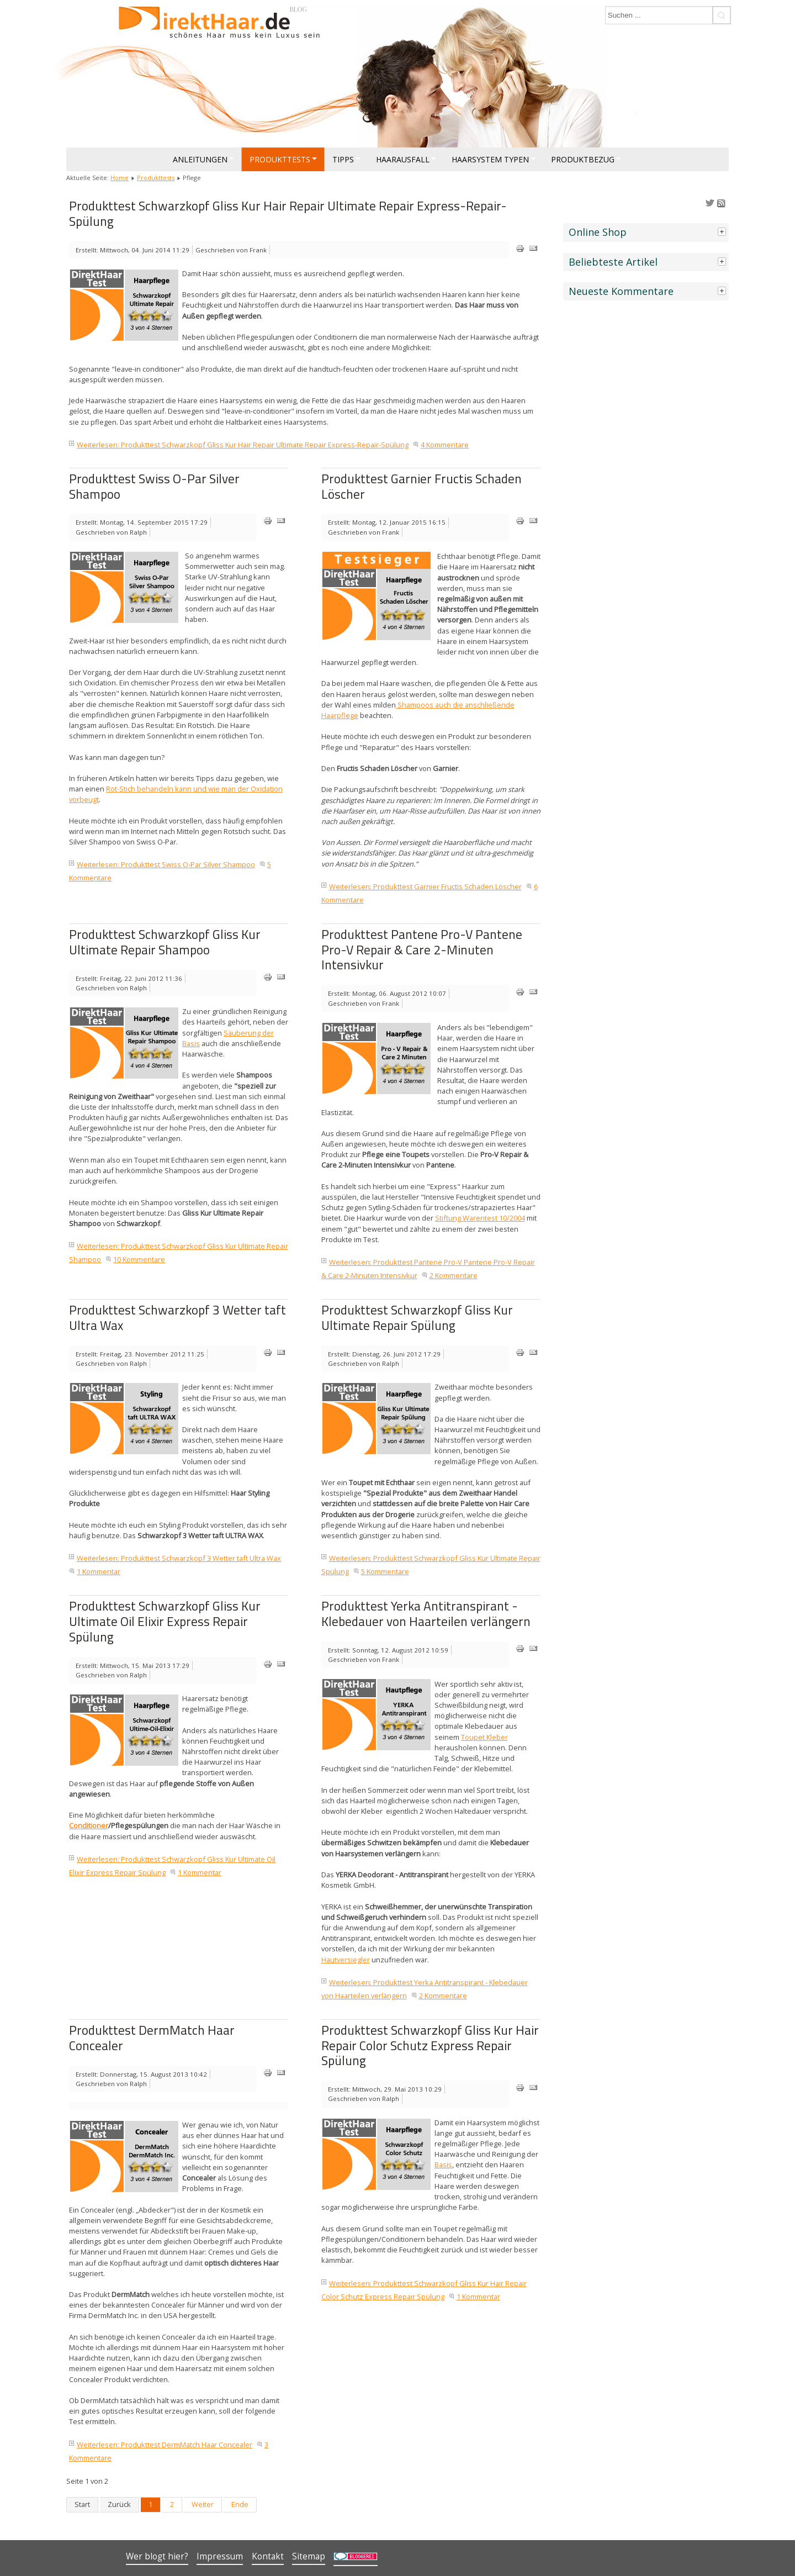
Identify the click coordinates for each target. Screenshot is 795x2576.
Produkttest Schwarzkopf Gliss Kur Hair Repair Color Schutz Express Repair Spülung (430, 2045)
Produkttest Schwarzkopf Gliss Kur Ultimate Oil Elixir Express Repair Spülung (165, 1621)
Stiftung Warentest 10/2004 (480, 1218)
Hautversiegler (345, 1960)
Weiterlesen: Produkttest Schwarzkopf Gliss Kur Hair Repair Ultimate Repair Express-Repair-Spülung (243, 445)
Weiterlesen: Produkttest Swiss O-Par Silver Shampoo (166, 864)
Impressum (220, 2556)
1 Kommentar (98, 1571)
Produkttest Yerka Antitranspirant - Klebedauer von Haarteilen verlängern (426, 1613)
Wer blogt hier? (157, 2556)
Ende (239, 2504)
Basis (443, 2164)
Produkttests (155, 177)
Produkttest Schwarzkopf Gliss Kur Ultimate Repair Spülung (417, 1317)
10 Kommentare (139, 1259)
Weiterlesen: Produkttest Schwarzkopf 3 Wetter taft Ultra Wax (179, 1558)
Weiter (203, 2504)
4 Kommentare (445, 445)
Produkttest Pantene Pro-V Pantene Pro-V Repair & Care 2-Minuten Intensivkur (421, 949)
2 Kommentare (454, 1275)
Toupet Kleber (484, 1737)
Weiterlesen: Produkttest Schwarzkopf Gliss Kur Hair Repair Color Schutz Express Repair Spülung (424, 2289)
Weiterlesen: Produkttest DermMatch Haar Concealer (164, 2445)
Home (119, 177)
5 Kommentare (385, 1571)
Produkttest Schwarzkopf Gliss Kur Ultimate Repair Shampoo (165, 942)
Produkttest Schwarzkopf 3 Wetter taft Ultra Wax (177, 1317)
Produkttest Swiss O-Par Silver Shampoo (154, 486)
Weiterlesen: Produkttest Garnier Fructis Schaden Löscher (425, 886)
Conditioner (88, 1825)
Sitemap (308, 2556)
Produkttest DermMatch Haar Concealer (152, 2037)
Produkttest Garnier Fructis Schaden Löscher (421, 486)
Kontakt (268, 2556)
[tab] (723, 231)
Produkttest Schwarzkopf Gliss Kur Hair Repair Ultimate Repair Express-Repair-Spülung (288, 213)
